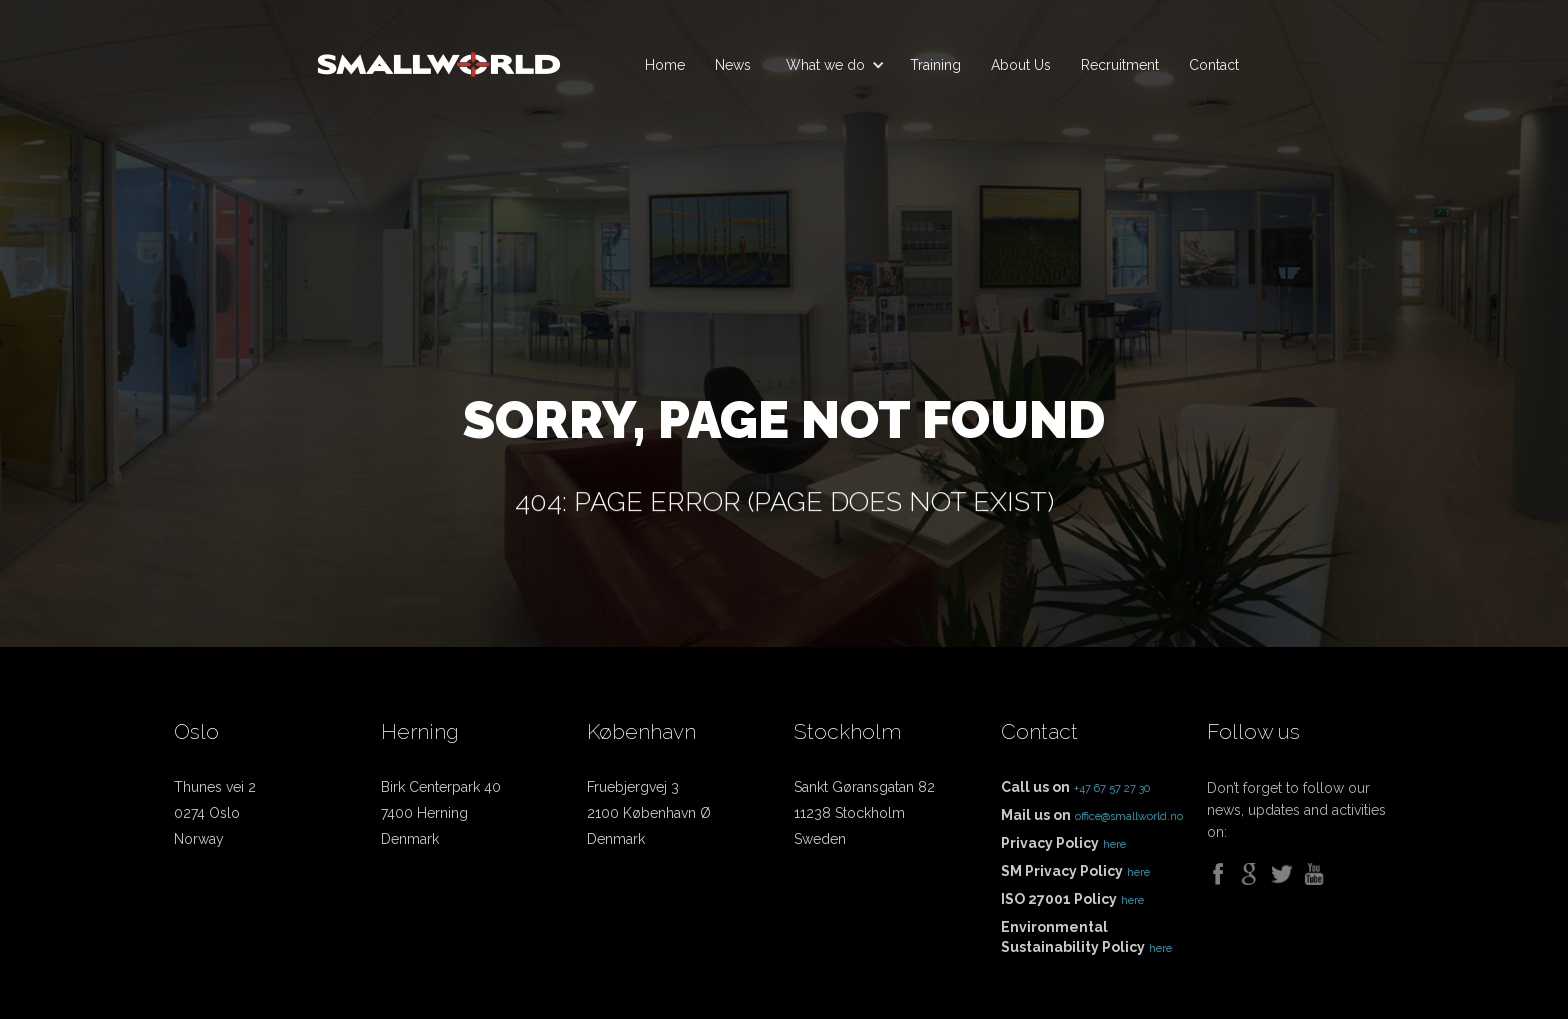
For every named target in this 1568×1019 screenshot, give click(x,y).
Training (935, 65)
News (733, 65)
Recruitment (1120, 65)
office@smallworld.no (1129, 816)
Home (665, 65)
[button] (830, 65)
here (1114, 844)
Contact (1214, 65)
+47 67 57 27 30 (1112, 788)
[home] (439, 56)
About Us (1021, 65)
